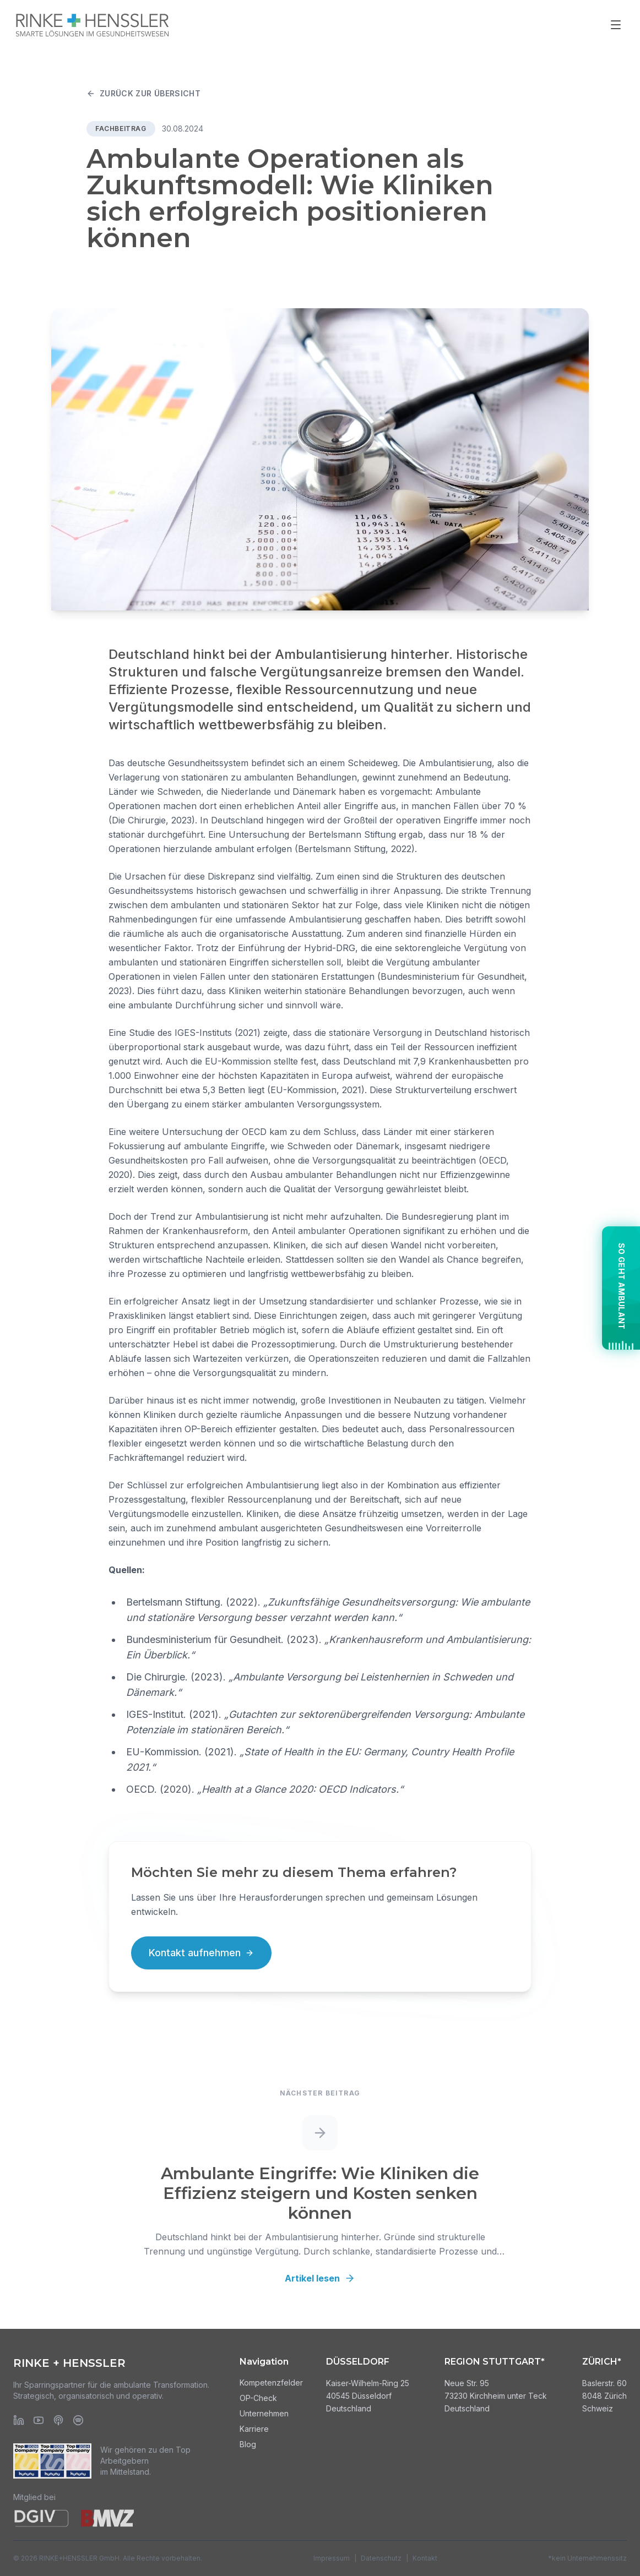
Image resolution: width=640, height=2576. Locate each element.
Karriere (254, 2428)
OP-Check (258, 2398)
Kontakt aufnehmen (201, 1952)
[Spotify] (78, 2420)
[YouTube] (38, 2420)
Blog (248, 2444)
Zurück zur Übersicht (143, 93)
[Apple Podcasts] (58, 2420)
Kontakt (425, 2558)
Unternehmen (264, 2413)
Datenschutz (381, 2558)
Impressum (331, 2558)
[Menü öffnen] (616, 25)
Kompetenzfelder (271, 2382)
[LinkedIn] (18, 2420)
